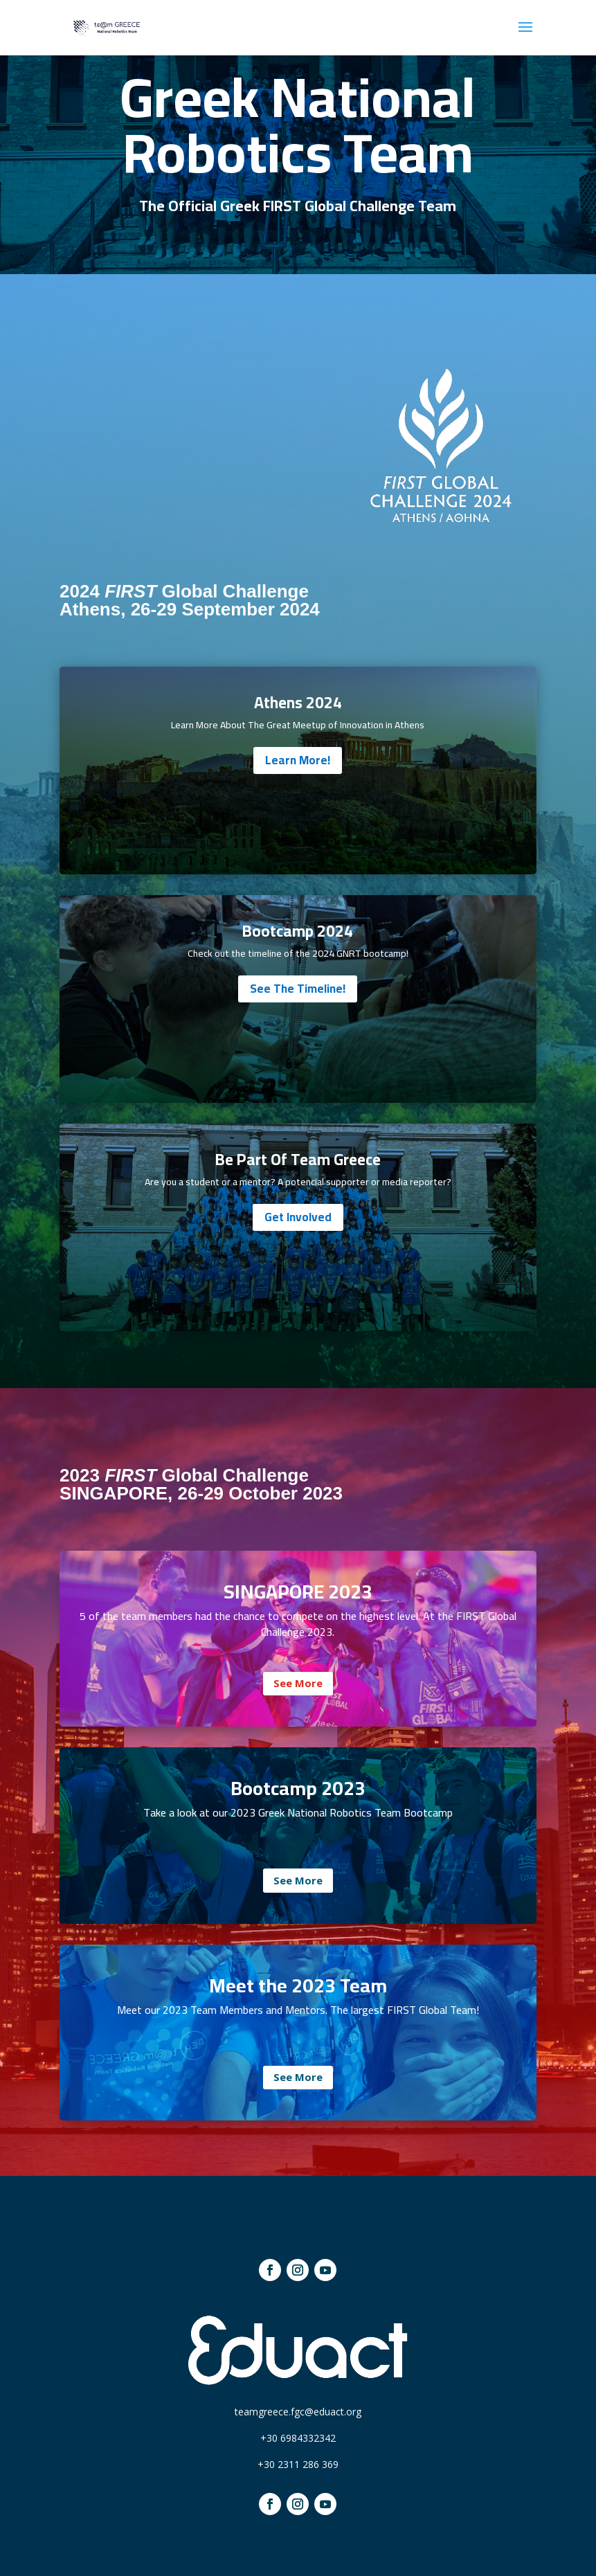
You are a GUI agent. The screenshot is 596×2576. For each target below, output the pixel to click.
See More (298, 1683)
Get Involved (298, 1217)
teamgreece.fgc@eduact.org (298, 2411)
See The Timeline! (297, 989)
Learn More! (297, 760)
